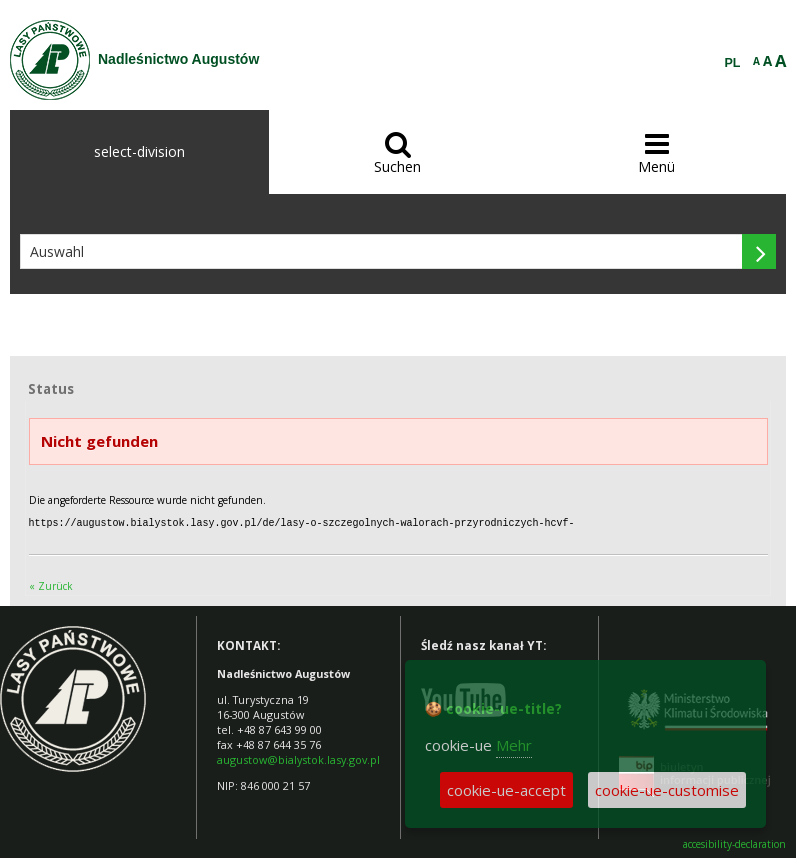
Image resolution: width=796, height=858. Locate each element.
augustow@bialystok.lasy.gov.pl (298, 758)
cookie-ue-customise (667, 790)
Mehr (514, 745)
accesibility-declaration (734, 843)
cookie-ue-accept (506, 790)
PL (733, 63)
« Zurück (51, 585)
